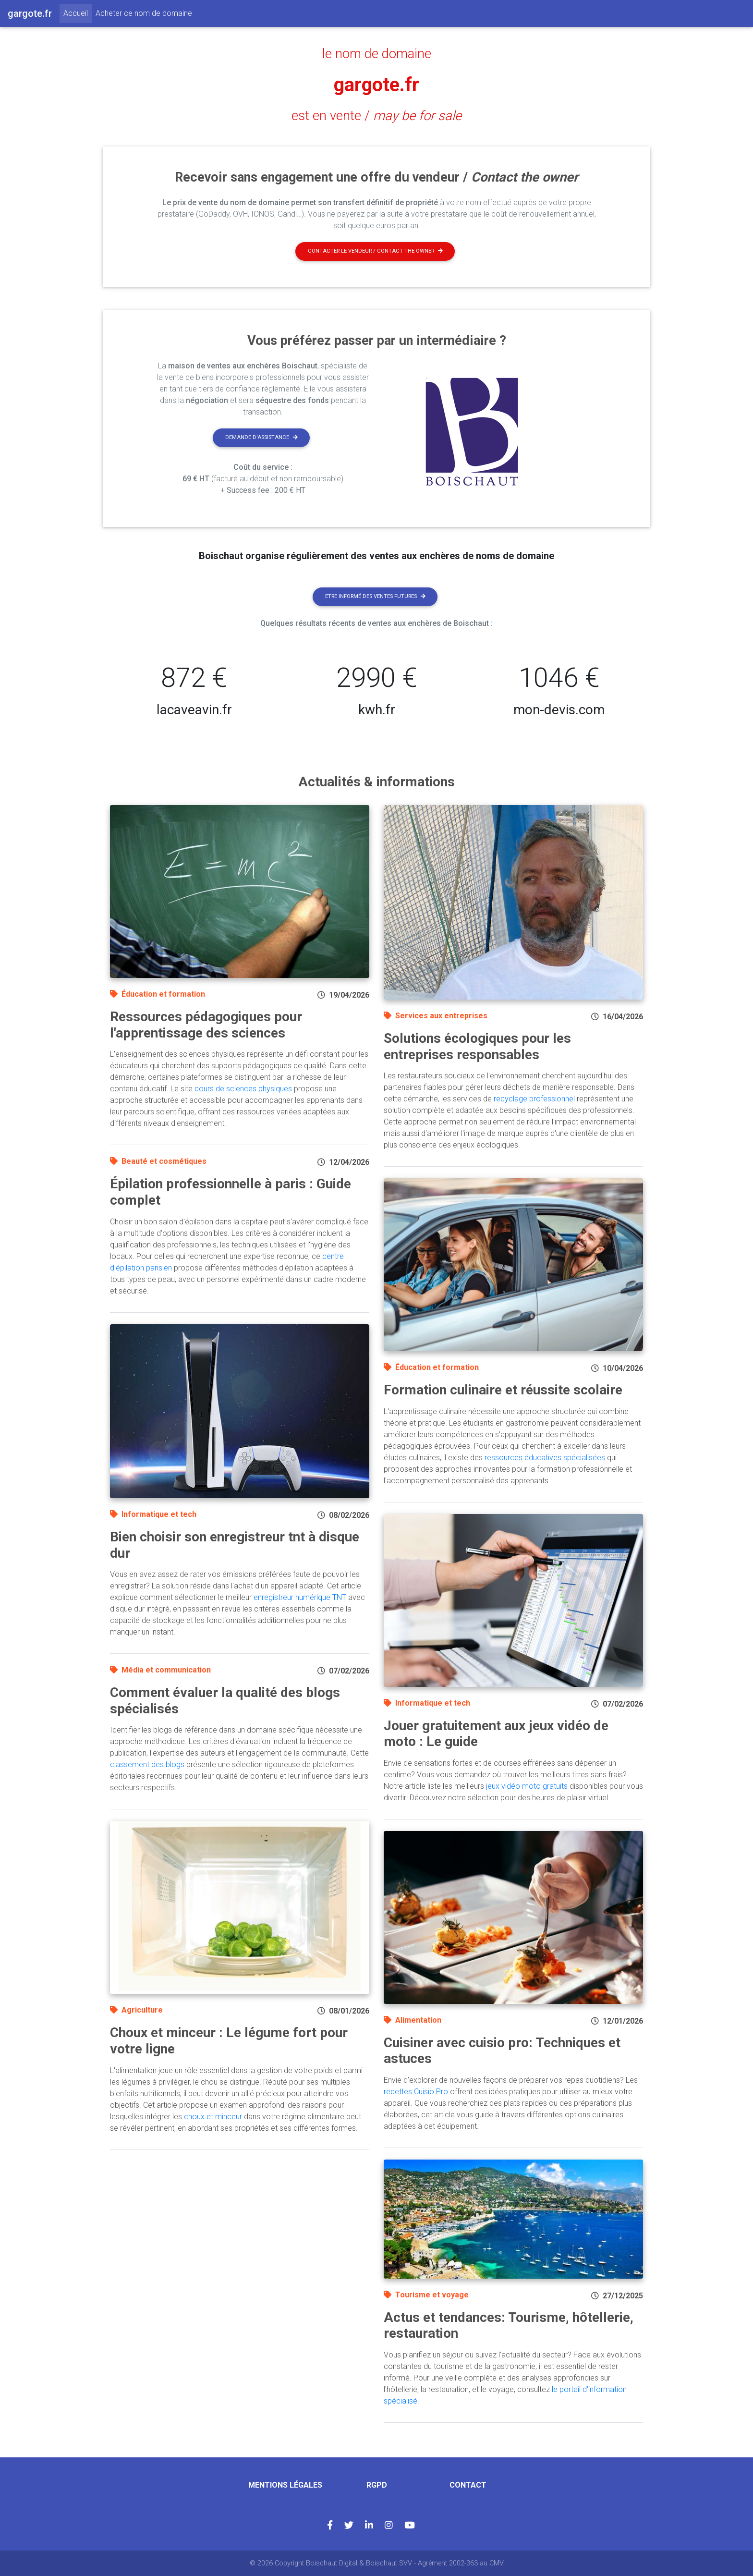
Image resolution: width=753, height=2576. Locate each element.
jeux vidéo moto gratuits (527, 1786)
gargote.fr (376, 84)
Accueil (77, 12)
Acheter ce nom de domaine (144, 13)
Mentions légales (285, 2485)
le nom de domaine (376, 53)
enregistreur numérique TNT (300, 1597)
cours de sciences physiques (243, 1088)
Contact (467, 2485)
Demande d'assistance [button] (261, 437)
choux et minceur (213, 2116)
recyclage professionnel (534, 1098)
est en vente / (376, 115)
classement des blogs (147, 1764)
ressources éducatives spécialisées (545, 1457)
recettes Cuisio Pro (416, 2091)
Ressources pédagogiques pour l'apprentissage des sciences (206, 1025)
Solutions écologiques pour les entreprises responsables (477, 1046)
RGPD (376, 2485)
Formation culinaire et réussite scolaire (503, 1390)
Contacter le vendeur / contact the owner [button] (375, 251)
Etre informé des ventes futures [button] (375, 596)
